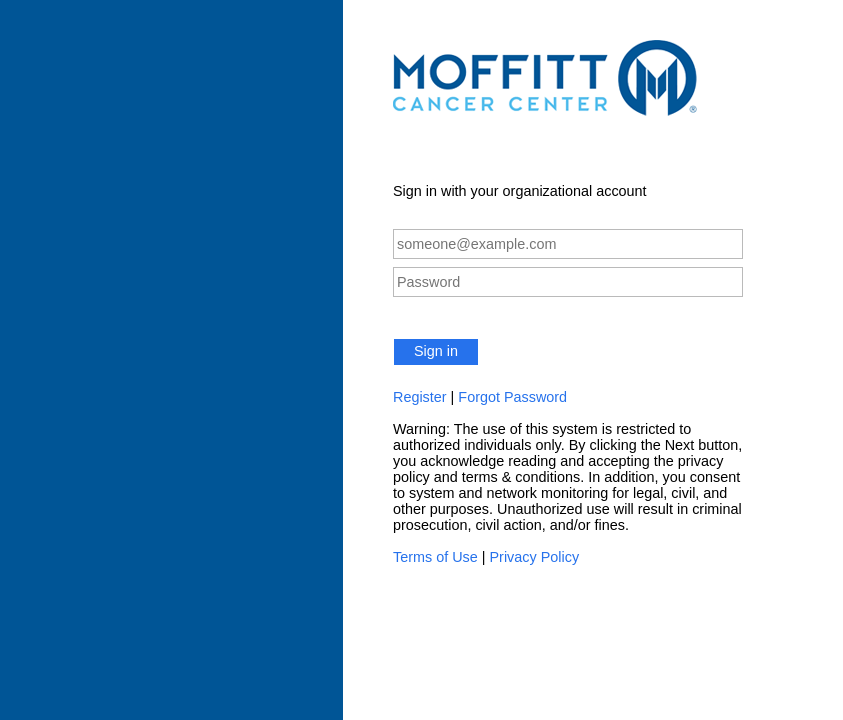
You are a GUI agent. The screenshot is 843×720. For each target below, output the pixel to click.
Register (420, 397)
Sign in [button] (436, 351)
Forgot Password (512, 397)
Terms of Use (435, 557)
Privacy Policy (535, 557)
